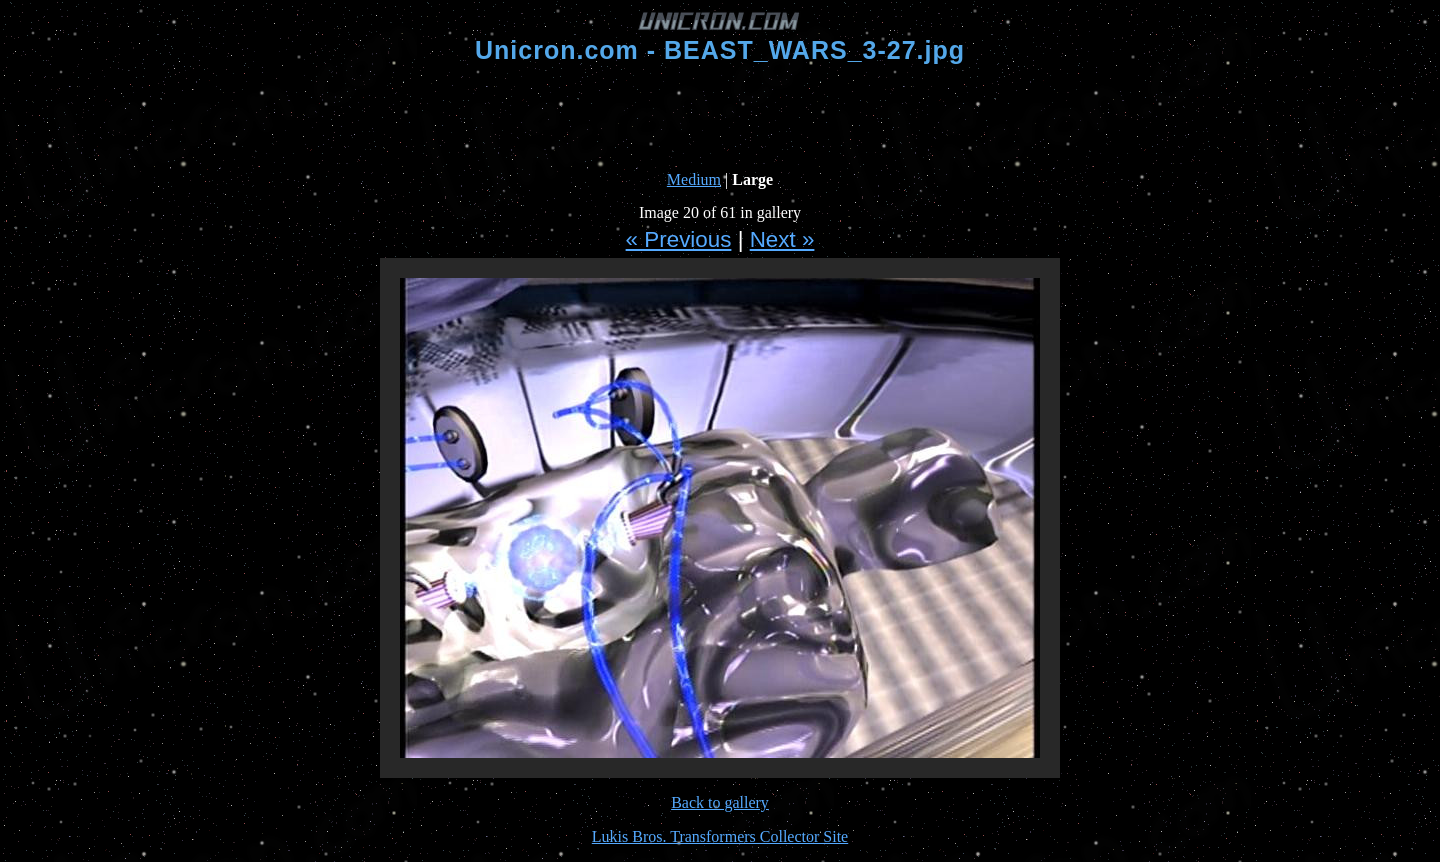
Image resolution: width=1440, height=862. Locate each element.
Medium (694, 179)
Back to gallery (720, 802)
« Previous (679, 239)
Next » (782, 239)
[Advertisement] (720, 118)
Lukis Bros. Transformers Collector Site (720, 836)
